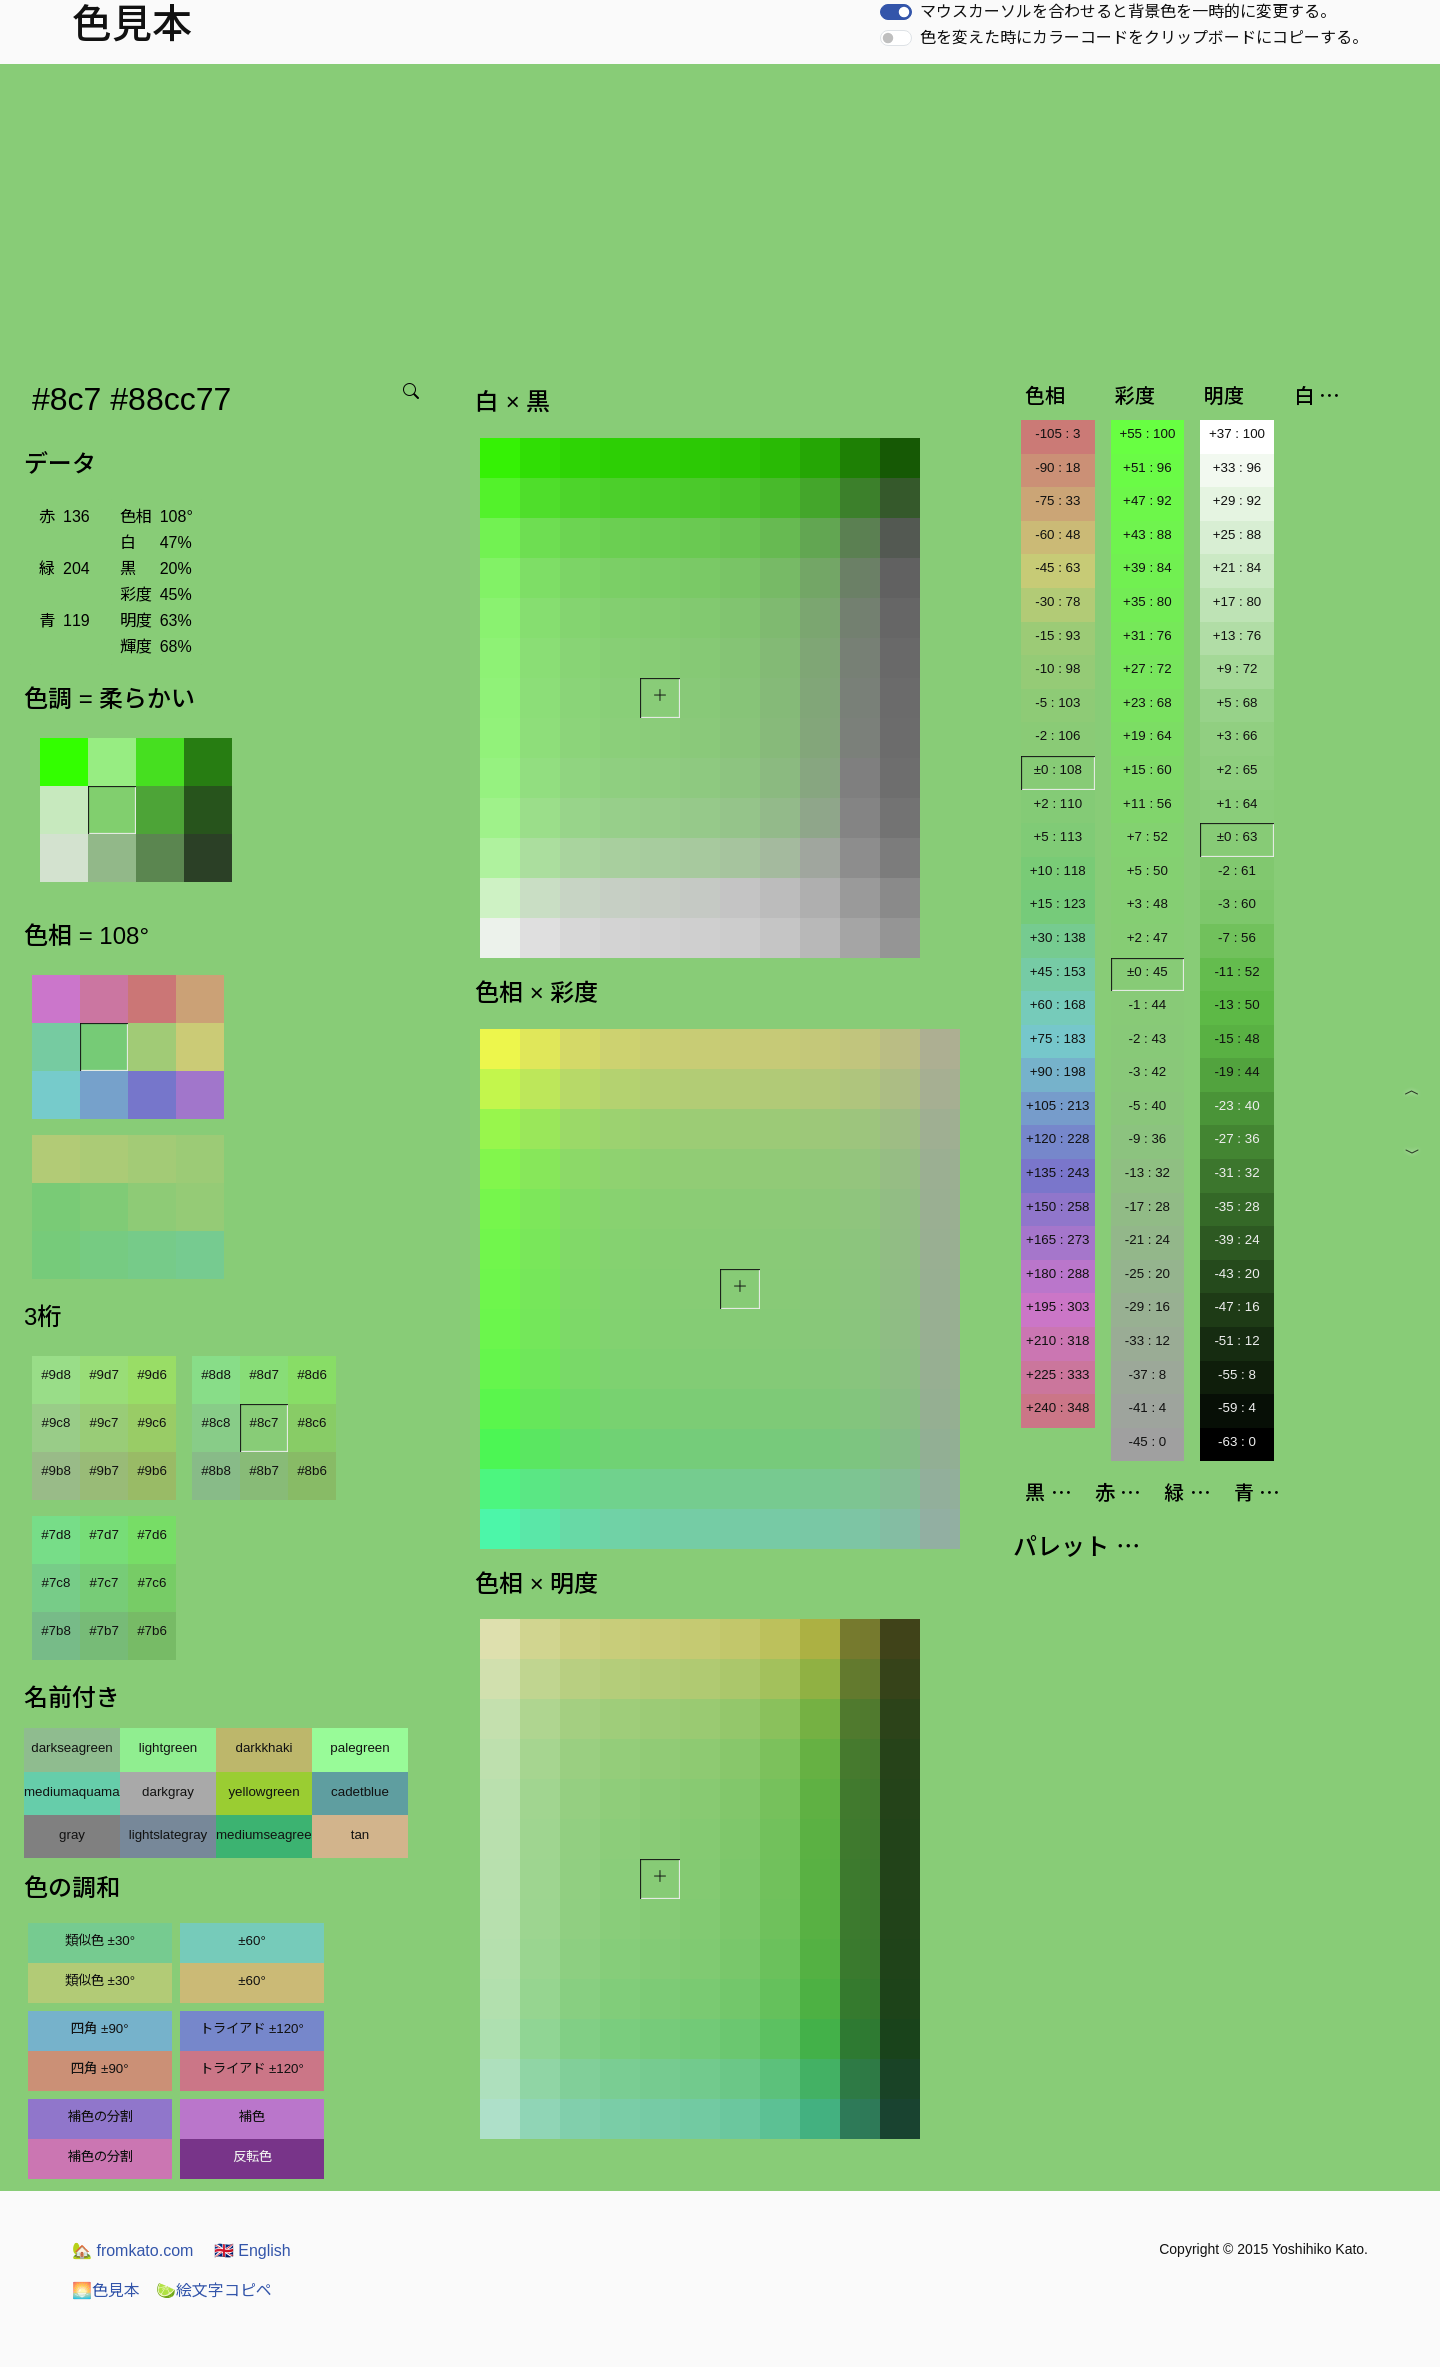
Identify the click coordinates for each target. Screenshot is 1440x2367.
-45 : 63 (1057, 567)
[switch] (896, 12)
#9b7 (104, 1470)
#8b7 (264, 1470)
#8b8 (216, 1470)
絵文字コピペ (214, 2290)
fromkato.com (132, 2250)
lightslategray (168, 1834)
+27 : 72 (1147, 668)
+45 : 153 (1058, 971)
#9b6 (152, 1470)
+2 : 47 (1147, 937)
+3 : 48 (1147, 903)
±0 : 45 (1147, 971)
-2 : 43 (1147, 1038)
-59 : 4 (1237, 1407)
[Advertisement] (720, 214)
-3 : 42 (1147, 1071)
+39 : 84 (1147, 567)
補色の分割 (100, 2116)
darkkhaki (263, 1747)
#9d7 (104, 1374)
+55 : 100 (1147, 433)
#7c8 (56, 1582)
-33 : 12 (1147, 1340)
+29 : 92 (1237, 500)
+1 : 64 (1236, 803)
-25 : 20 (1147, 1273)
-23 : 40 (1236, 1105)
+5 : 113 (1058, 836)
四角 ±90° (99, 2028)
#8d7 (264, 1374)
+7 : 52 (1147, 836)
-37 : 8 (1147, 1374)
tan (360, 1834)
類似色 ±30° (100, 1940)
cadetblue (360, 1791)
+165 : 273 (1057, 1239)
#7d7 (104, 1534)
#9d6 (152, 1374)
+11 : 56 (1147, 803)
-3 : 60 (1237, 903)
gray (72, 1834)
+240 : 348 (1057, 1407)
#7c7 (104, 1582)
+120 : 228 (1057, 1138)
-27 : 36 (1236, 1138)
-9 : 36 (1147, 1138)
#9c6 (152, 1422)
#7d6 (152, 1534)
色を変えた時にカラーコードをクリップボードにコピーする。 (1144, 37)
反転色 (252, 2156)
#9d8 (56, 1374)
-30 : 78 (1057, 601)
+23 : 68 (1147, 702)
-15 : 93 (1057, 635)
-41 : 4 (1147, 1407)
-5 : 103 (1057, 702)
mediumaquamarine (72, 1791)
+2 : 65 (1236, 769)
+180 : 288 (1057, 1273)
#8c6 (312, 1422)
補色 (252, 2116)
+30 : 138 (1058, 937)
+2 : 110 (1058, 803)
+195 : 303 (1057, 1306)
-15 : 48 (1236, 1038)
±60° (251, 1940)
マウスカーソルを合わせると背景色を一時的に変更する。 (1128, 11)
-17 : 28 (1147, 1206)
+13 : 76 (1237, 635)
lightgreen (168, 1747)
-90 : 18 (1057, 467)
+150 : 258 (1057, 1206)
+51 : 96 (1147, 467)
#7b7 (104, 1630)
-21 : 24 (1147, 1239)
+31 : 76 (1147, 635)
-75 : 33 (1057, 500)
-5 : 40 (1147, 1105)
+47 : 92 (1147, 500)
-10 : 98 (1057, 668)
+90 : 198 (1058, 1071)
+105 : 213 (1057, 1105)
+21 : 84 (1237, 567)
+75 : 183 (1058, 1038)
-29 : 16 (1147, 1306)
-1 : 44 (1147, 1004)
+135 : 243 (1057, 1172)
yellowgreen (263, 1791)
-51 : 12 (1236, 1340)
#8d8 (216, 1374)
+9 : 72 (1236, 668)
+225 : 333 (1057, 1374)
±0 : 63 (1237, 836)
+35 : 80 (1147, 601)
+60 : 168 (1058, 1004)
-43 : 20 (1236, 1273)
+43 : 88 (1147, 534)
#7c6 (152, 1582)
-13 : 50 (1236, 1004)
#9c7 (104, 1422)
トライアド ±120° (252, 2028)
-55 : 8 (1237, 1374)
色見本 (106, 2290)
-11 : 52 (1236, 971)
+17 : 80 (1237, 601)
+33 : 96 (1237, 467)
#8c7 (264, 1422)
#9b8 (56, 1470)
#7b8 (56, 1630)
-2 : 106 (1057, 735)
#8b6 (312, 1470)
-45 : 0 (1147, 1441)
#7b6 (152, 1630)
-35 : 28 (1236, 1206)
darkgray (168, 1791)
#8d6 (312, 1374)
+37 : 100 (1237, 433)
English (252, 2250)
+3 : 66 (1236, 735)
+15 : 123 (1058, 903)
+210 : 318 (1057, 1340)
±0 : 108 (1058, 769)
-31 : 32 (1236, 1172)
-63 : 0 (1237, 1441)
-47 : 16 (1236, 1306)
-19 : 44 (1236, 1071)
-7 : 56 (1237, 937)
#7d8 (56, 1534)
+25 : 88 (1237, 534)
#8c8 (216, 1422)
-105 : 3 (1057, 433)
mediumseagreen (264, 1834)
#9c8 (56, 1422)
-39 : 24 (1236, 1239)
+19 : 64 (1147, 735)
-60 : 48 (1057, 534)
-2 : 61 (1237, 870)
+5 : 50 (1147, 870)
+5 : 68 (1236, 702)
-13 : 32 (1147, 1172)
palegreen (359, 1747)
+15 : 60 (1147, 769)
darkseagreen (72, 1747)
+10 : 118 (1058, 870)
